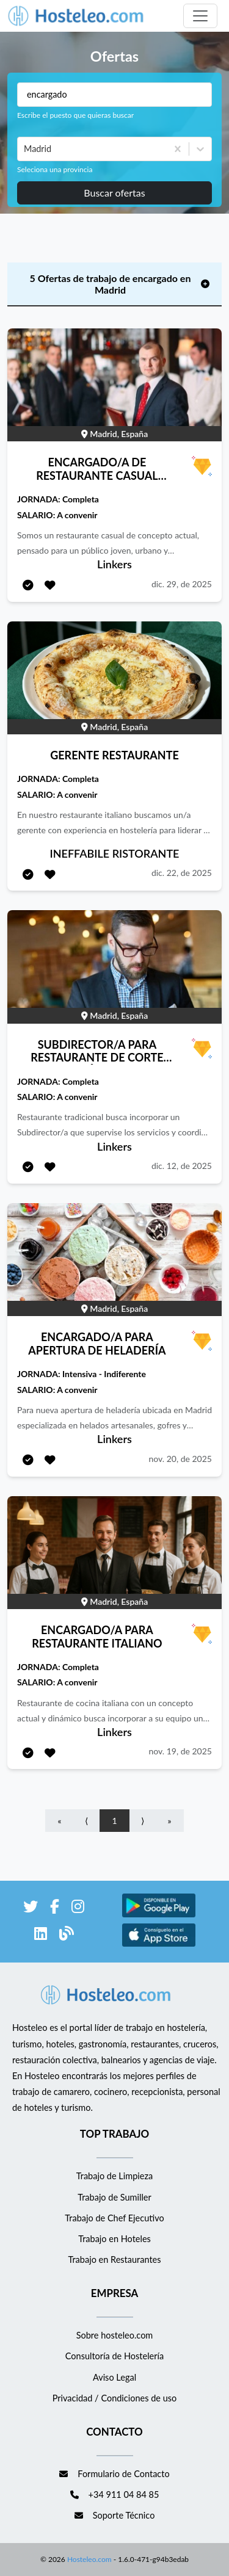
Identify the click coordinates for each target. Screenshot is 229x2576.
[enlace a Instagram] (77, 1908)
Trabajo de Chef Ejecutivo (114, 2218)
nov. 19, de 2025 (180, 1751)
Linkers (114, 564)
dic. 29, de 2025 (181, 584)
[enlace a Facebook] (54, 1908)
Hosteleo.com (88, 2559)
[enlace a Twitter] (30, 1908)
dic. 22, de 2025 (181, 872)
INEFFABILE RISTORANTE (115, 853)
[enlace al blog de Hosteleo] (66, 1935)
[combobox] (25, 149)
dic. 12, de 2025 (181, 1165)
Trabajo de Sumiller (114, 2197)
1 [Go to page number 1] (114, 1820)
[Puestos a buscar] (114, 94)
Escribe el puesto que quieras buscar (75, 115)
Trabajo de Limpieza (114, 2176)
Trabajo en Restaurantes (114, 2259)
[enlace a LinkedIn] (40, 1935)
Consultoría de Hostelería (114, 2356)
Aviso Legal (114, 2377)
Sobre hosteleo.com (114, 2335)
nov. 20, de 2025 (180, 1458)
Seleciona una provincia (54, 169)
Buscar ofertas (114, 192)
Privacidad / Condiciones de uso (115, 2398)
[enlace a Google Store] (158, 1915)
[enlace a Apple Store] (158, 1944)
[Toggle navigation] (200, 16)
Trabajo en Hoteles (114, 2239)
